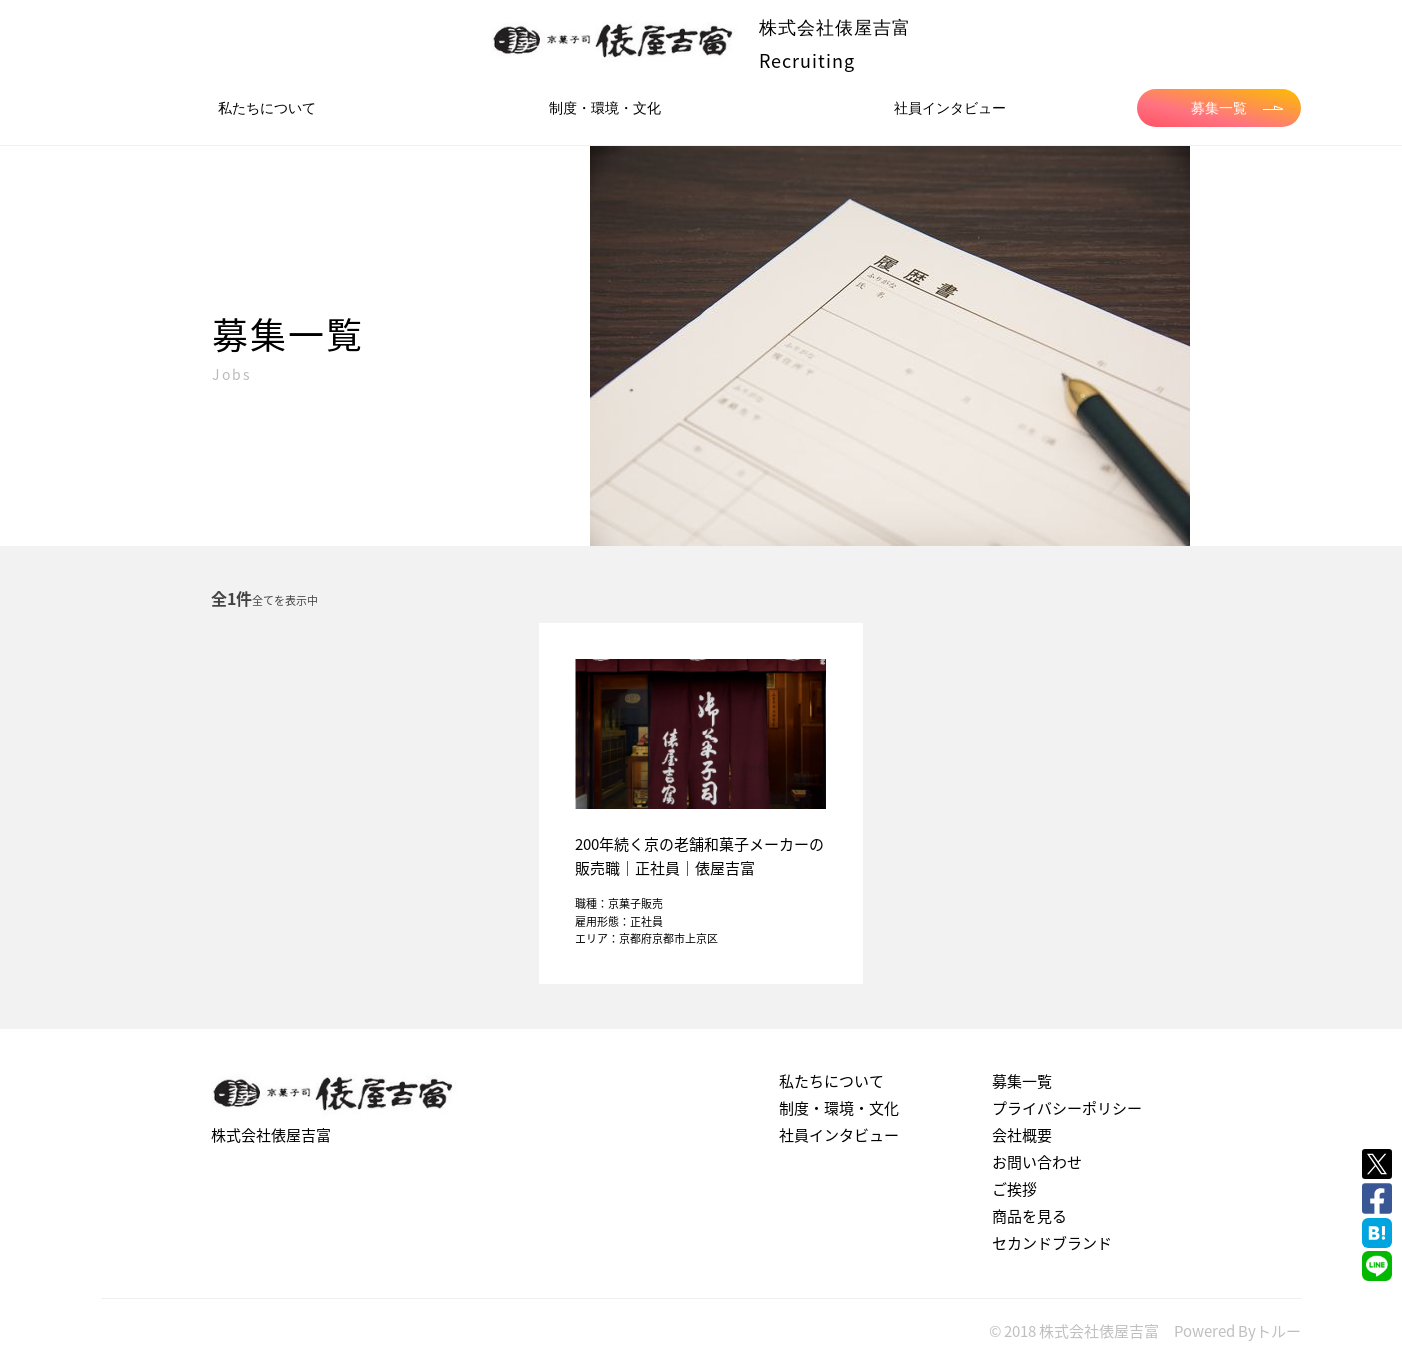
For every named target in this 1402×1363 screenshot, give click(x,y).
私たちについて (267, 108)
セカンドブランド (1052, 1243)
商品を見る (1029, 1216)
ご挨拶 (1014, 1189)
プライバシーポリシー (1067, 1108)
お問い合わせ (1037, 1162)
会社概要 (1022, 1135)
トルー (1278, 1331)
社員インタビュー (950, 108)
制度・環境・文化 (605, 108)
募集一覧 (1237, 108)
